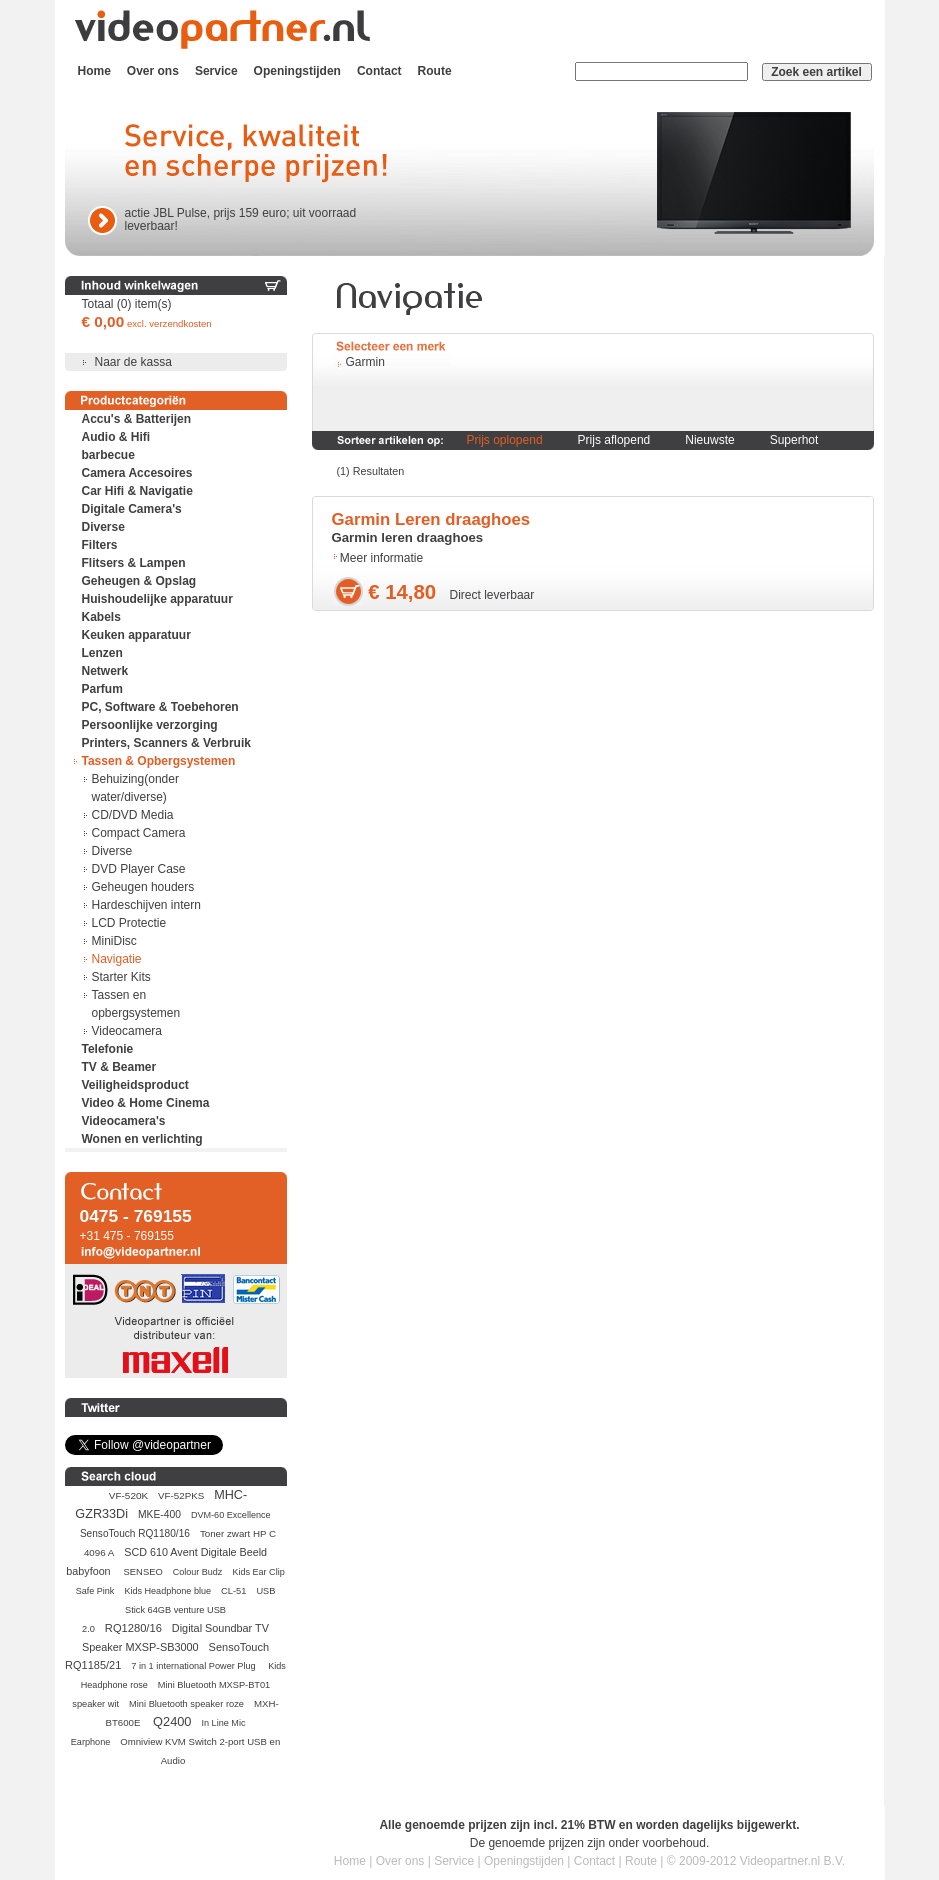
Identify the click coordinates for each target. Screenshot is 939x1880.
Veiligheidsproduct (135, 1085)
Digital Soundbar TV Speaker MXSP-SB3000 (175, 1637)
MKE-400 (159, 1514)
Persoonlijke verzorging (150, 725)
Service (216, 71)
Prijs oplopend (505, 440)
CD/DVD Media (133, 815)
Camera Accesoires (137, 473)
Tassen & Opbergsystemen (159, 761)
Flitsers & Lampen (134, 563)
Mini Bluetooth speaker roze (186, 1704)
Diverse (103, 527)
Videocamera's (124, 1121)
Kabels (101, 617)
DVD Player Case (139, 869)
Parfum (102, 689)
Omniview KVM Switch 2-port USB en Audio (200, 1751)
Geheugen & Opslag (139, 581)
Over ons (153, 71)
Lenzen (102, 653)
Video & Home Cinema (146, 1103)
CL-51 (233, 1591)
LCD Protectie (129, 923)
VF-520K (128, 1495)
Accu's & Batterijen (137, 419)
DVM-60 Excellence (231, 1515)
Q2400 (172, 1721)
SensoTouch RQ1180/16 (135, 1533)
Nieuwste (709, 440)
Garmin (365, 362)
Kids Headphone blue (167, 1591)
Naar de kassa (133, 362)
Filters (100, 545)
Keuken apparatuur (136, 635)
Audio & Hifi (116, 437)
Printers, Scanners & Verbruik (166, 743)
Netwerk (105, 671)
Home (94, 71)
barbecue (108, 455)
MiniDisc (114, 941)
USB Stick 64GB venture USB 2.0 (178, 1610)
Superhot (794, 440)
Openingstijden (297, 71)
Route (435, 71)
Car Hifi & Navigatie (137, 491)
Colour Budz (198, 1572)
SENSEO (143, 1571)
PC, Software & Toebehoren (160, 707)
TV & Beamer (119, 1067)
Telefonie (108, 1049)
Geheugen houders (143, 887)
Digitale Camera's (132, 509)
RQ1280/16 (133, 1628)
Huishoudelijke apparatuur (157, 599)
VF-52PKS (181, 1495)
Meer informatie (381, 558)
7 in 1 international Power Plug (194, 1666)
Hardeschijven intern (146, 905)
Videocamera (127, 1031)
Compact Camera (139, 833)
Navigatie (117, 959)
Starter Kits (121, 977)
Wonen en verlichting (142, 1139)
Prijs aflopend (614, 440)
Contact (379, 71)
